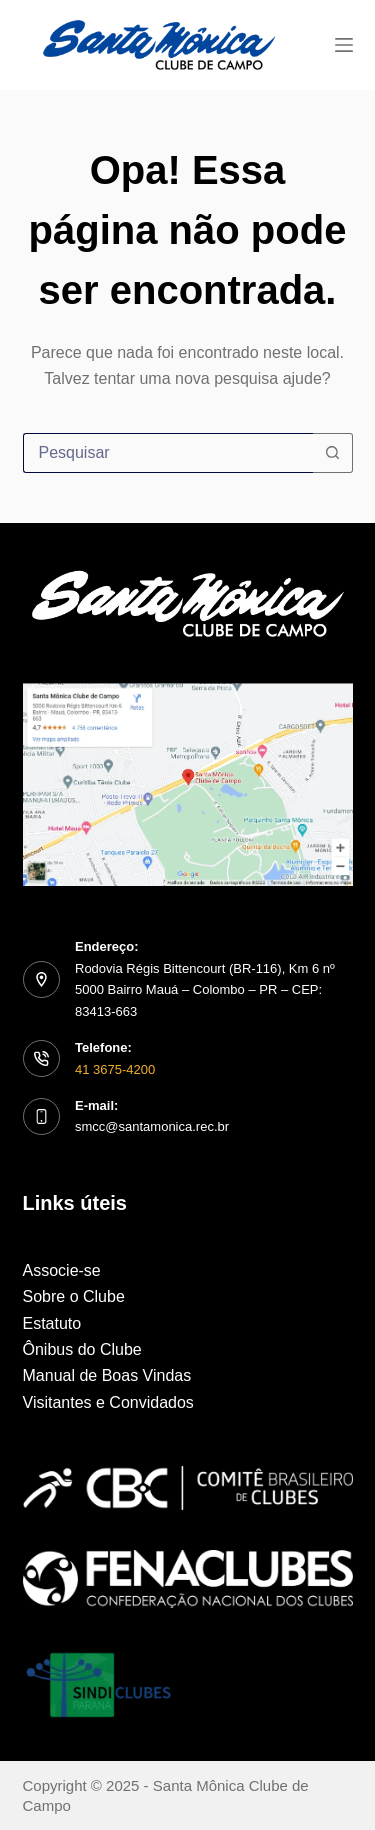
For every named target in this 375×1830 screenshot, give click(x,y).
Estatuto (52, 1323)
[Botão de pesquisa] (333, 453)
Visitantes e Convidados (108, 1402)
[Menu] (344, 45)
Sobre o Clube (74, 1296)
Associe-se (62, 1270)
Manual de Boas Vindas (107, 1375)
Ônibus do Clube (82, 1349)
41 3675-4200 (115, 1069)
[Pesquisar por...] (168, 453)
